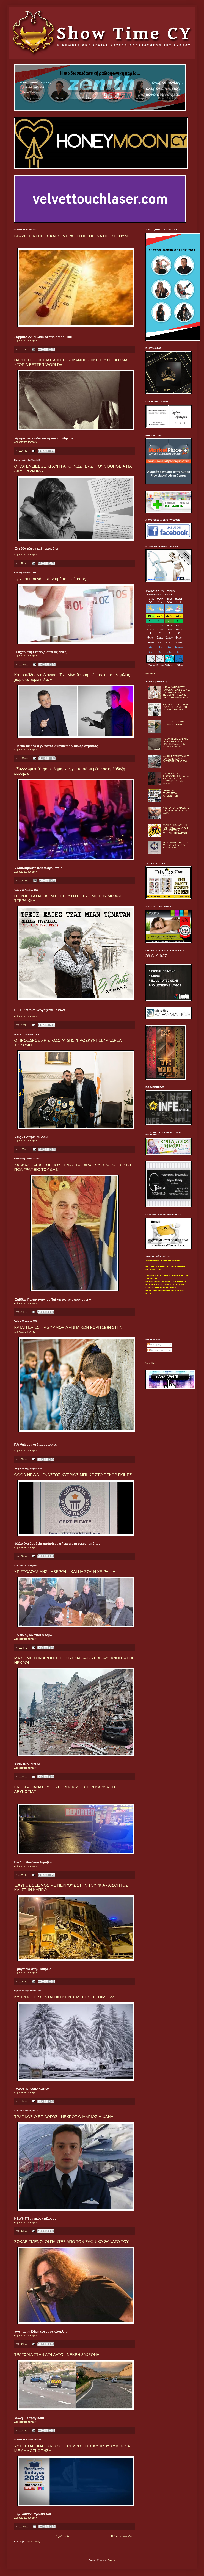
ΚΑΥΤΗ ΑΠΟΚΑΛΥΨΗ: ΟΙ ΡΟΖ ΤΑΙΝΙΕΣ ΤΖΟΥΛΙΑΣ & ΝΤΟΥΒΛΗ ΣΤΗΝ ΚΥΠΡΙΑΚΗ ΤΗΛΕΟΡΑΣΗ (175, 829)
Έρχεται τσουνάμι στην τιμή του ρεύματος (50, 579)
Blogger (111, 2560)
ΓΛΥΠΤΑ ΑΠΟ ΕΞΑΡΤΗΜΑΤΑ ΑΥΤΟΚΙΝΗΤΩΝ (170, 793)
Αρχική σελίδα (62, 2536)
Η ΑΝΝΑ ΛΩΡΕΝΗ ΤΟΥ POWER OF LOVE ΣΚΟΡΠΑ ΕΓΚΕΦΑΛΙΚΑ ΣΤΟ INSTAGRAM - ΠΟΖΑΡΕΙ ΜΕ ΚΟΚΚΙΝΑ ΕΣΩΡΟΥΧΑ (176, 692)
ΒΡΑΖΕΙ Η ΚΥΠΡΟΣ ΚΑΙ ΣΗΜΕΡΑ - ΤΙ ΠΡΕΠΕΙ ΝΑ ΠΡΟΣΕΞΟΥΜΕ (72, 236)
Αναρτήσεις (154, 1344)
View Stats (150, 1363)
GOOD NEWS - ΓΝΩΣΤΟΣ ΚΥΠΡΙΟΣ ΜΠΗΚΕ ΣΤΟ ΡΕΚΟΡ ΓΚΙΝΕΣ (73, 1475)
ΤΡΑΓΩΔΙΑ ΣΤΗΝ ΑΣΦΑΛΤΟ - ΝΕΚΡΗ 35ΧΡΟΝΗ (57, 2354)
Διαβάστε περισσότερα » (25, 340)
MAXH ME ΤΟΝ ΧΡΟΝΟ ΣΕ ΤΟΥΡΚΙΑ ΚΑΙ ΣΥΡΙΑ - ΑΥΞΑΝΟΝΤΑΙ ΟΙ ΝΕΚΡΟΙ (176, 759)
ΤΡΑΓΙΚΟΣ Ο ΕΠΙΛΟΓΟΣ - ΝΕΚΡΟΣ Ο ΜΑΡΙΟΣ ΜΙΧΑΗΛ (63, 2116)
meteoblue (150, 673)
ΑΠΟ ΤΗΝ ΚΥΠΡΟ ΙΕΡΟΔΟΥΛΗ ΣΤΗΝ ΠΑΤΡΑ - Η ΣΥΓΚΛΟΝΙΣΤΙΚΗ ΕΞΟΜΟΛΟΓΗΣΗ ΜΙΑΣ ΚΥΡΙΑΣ (176, 778)
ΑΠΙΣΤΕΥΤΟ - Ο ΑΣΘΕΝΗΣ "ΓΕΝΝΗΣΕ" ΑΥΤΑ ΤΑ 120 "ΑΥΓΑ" (176, 810)
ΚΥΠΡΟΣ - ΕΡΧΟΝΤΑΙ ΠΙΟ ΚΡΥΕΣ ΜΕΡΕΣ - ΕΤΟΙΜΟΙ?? (64, 1997)
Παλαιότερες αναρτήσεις (122, 2536)
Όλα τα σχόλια (155, 1350)
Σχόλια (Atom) (33, 2541)
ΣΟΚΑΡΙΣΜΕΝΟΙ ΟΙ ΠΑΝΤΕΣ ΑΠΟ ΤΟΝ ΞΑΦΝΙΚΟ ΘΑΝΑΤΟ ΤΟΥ (71, 2241)
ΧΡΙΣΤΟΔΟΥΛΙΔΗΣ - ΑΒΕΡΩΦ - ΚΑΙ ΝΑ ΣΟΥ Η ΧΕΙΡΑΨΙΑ (64, 1571)
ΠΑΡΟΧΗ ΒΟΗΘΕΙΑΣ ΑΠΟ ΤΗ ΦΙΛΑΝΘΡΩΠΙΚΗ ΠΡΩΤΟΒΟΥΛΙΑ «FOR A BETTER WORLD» (175, 743)
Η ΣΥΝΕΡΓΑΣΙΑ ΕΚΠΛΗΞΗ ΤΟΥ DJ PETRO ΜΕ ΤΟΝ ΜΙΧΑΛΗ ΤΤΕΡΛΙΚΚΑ (175, 707)
